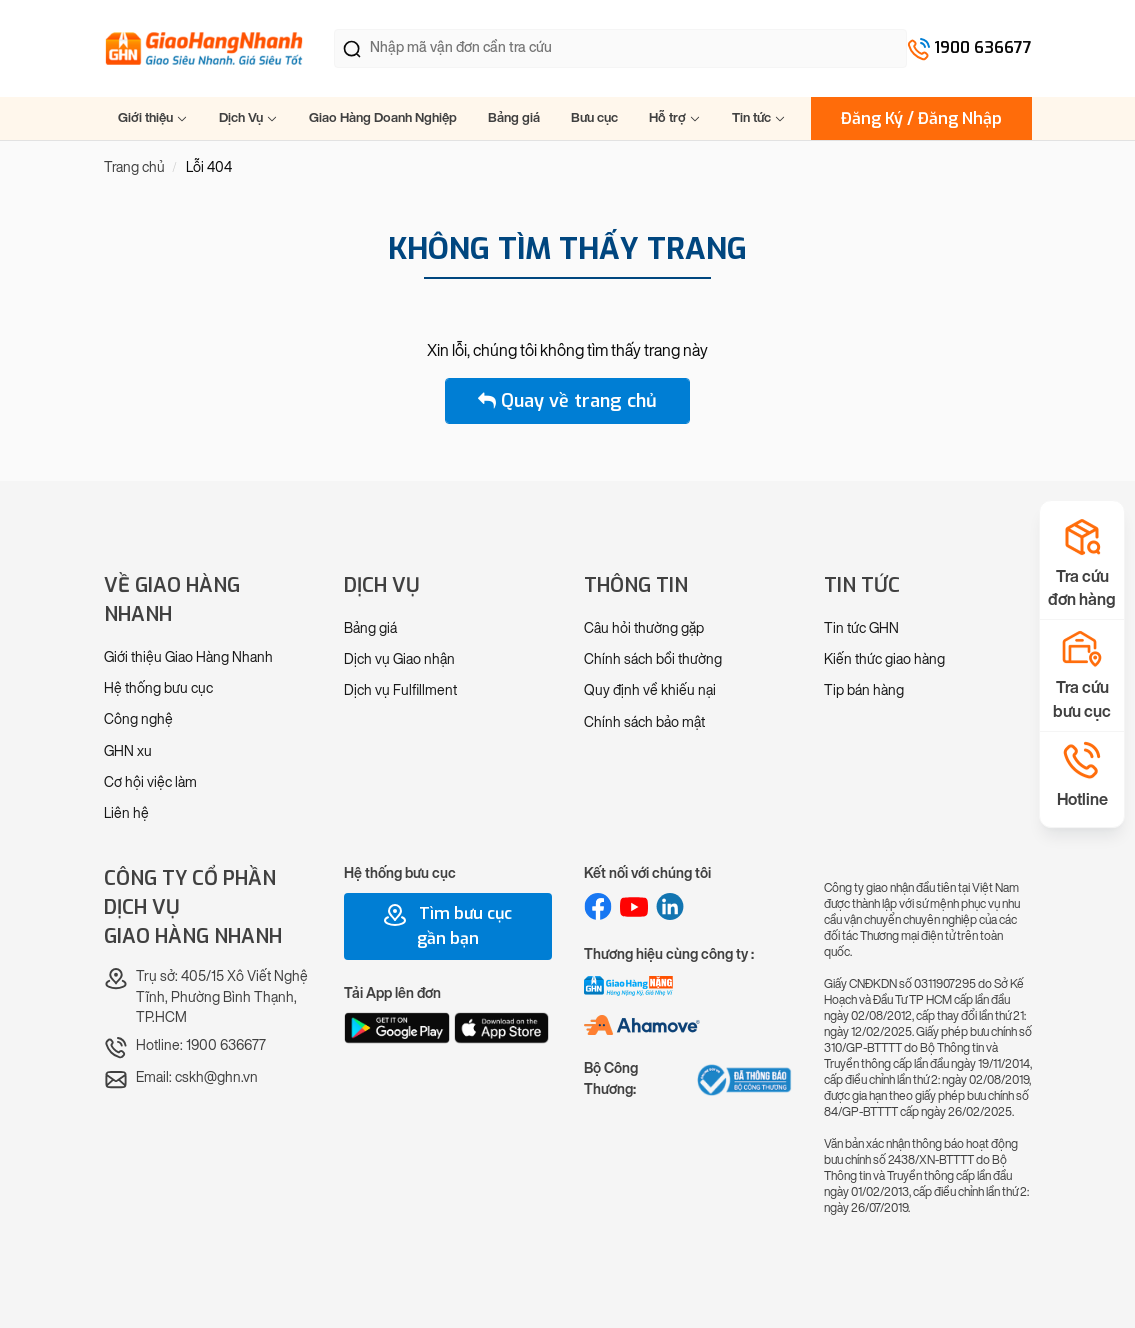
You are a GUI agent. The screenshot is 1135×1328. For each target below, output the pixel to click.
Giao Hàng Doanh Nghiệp (383, 117)
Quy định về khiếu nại (650, 690)
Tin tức (759, 117)
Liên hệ (126, 813)
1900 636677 (983, 47)
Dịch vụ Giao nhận (399, 659)
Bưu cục (594, 117)
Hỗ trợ (675, 117)
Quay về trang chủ (567, 401)
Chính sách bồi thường (653, 659)
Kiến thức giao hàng (884, 659)
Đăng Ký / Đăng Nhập (921, 118)
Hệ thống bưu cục (158, 688)
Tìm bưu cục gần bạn (447, 926)
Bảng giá (514, 117)
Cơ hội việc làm (150, 782)
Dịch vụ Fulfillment (400, 690)
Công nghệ (138, 719)
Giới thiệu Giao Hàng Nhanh (188, 657)
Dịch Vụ (248, 117)
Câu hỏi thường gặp (644, 628)
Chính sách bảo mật (644, 722)
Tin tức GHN (861, 628)
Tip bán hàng (864, 690)
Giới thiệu (153, 117)
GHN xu (128, 751)
